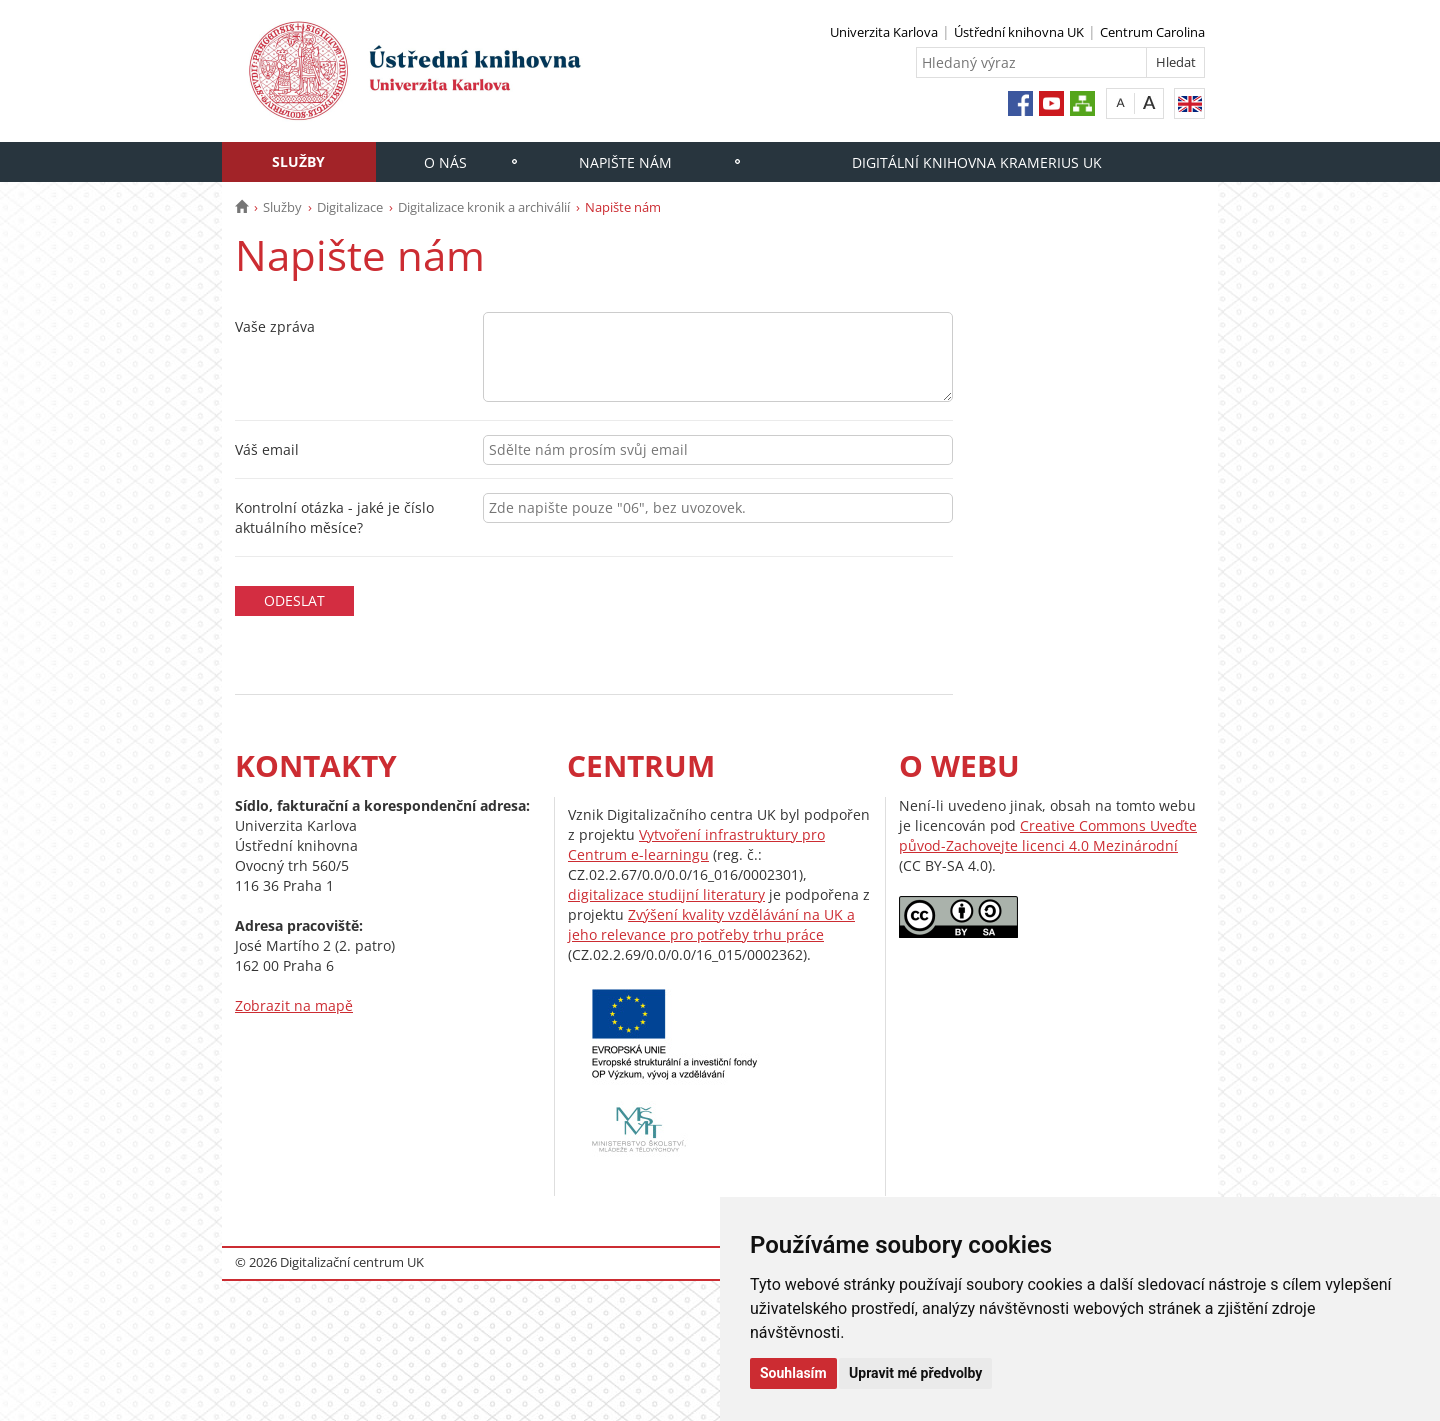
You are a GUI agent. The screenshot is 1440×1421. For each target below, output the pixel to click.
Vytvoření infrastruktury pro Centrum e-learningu (696, 844)
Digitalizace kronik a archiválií (484, 207)
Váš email (267, 449)
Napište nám (625, 162)
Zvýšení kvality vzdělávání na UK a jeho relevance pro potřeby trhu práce (711, 924)
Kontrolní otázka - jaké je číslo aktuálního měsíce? (334, 517)
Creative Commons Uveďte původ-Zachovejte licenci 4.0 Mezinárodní (1048, 835)
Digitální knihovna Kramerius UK (977, 162)
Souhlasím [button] (793, 1373)
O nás (445, 162)
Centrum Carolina (1152, 32)
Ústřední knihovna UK (1019, 32)
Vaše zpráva (275, 326)
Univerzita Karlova (884, 32)
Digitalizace (350, 207)
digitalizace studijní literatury (666, 894)
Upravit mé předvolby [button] (915, 1373)
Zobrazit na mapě (294, 1005)
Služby (298, 161)
